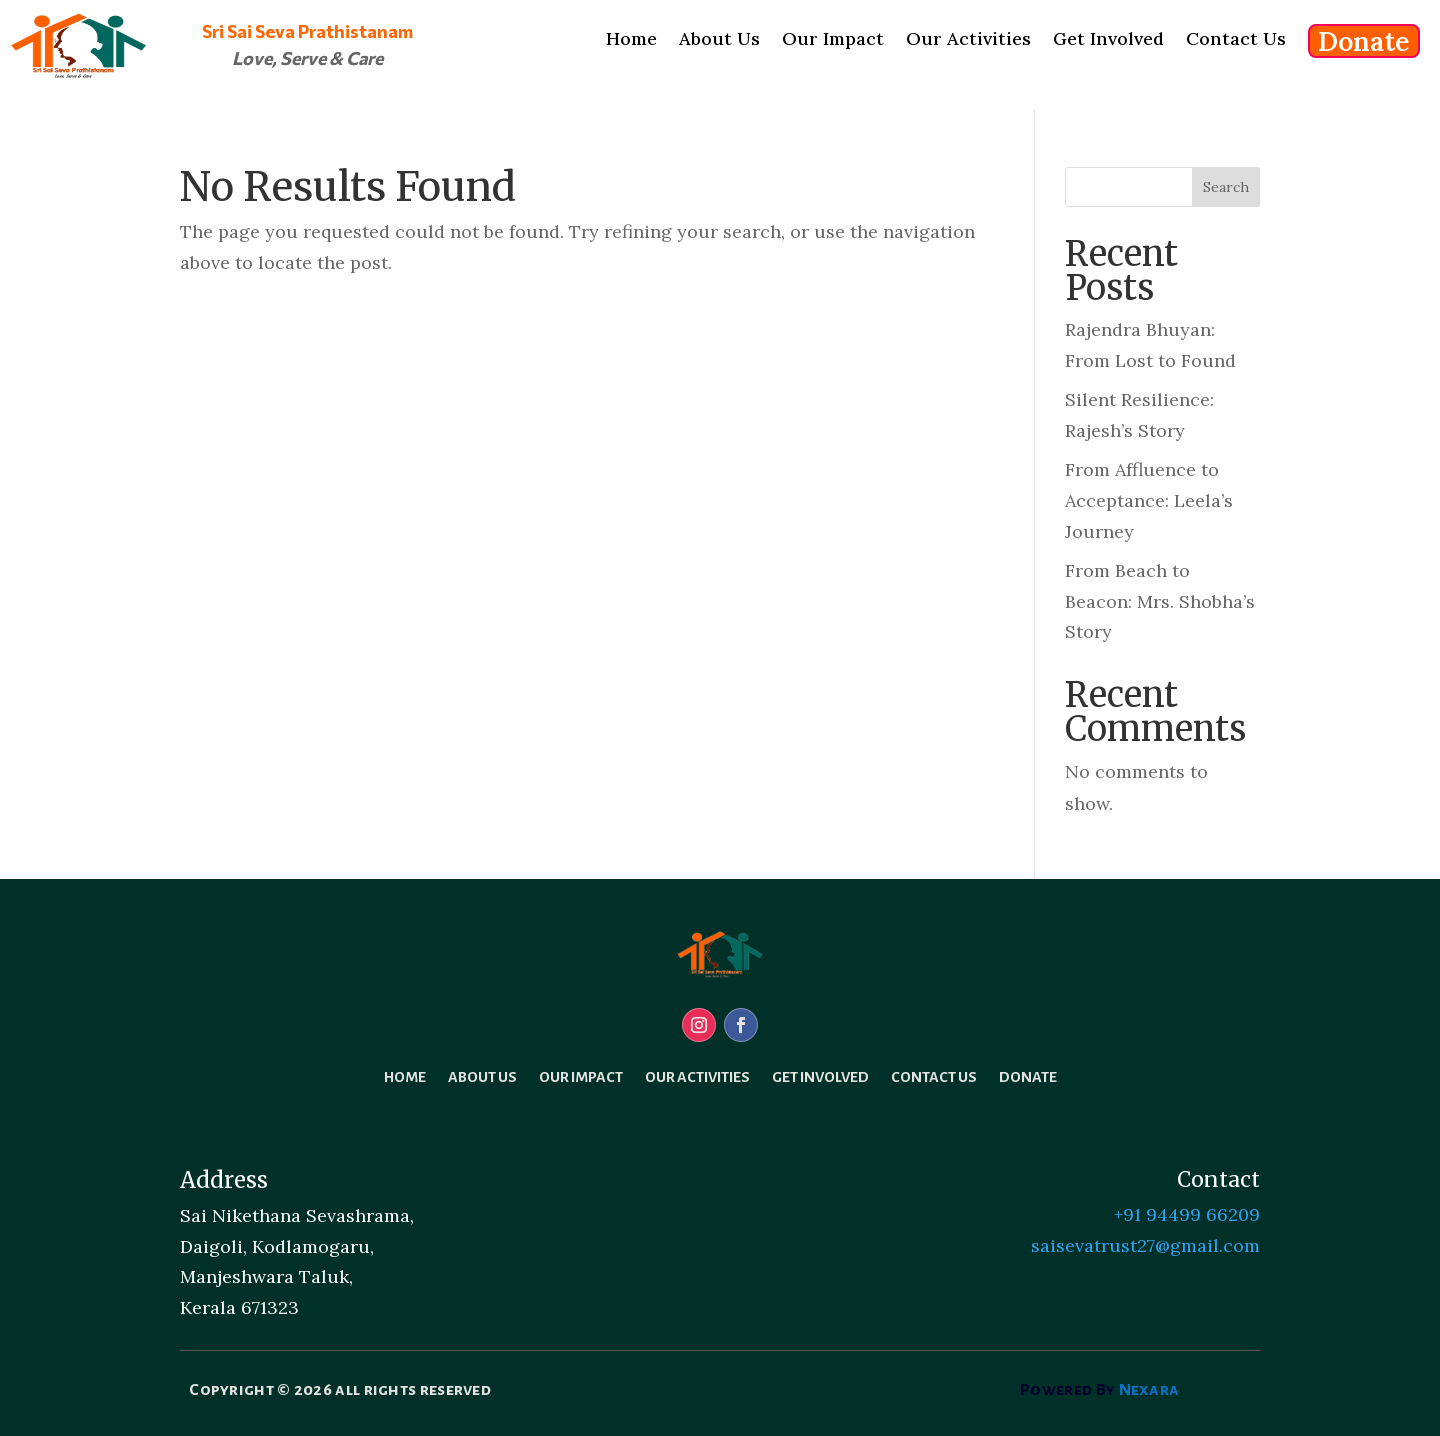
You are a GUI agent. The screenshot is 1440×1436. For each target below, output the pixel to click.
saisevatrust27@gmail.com (1145, 1245)
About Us (482, 1077)
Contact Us (934, 1077)
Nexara (1149, 1390)
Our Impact (581, 1077)
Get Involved (820, 1077)
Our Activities (697, 1077)
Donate (1028, 1077)
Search (1226, 187)
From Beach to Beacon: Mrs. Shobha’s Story (1160, 601)
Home (405, 1077)
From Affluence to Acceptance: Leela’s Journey (1149, 500)
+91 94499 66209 (1187, 1214)
